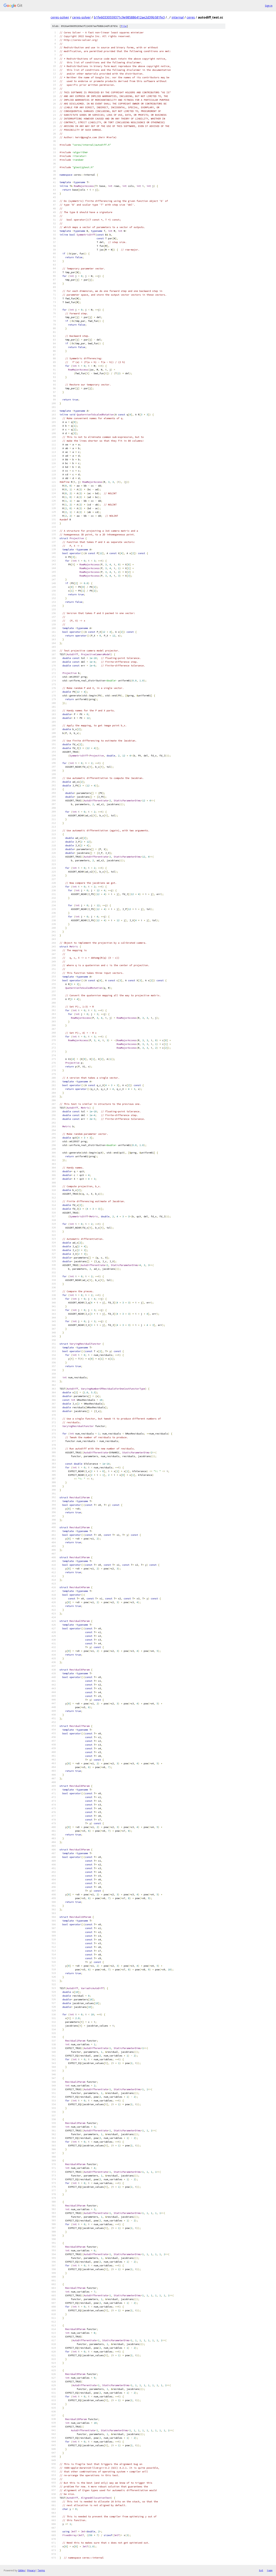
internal (178, 17)
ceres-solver (60, 17)
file (124, 26)
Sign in (268, 5)
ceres (191, 17)
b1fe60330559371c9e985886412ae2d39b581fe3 (129, 17)
